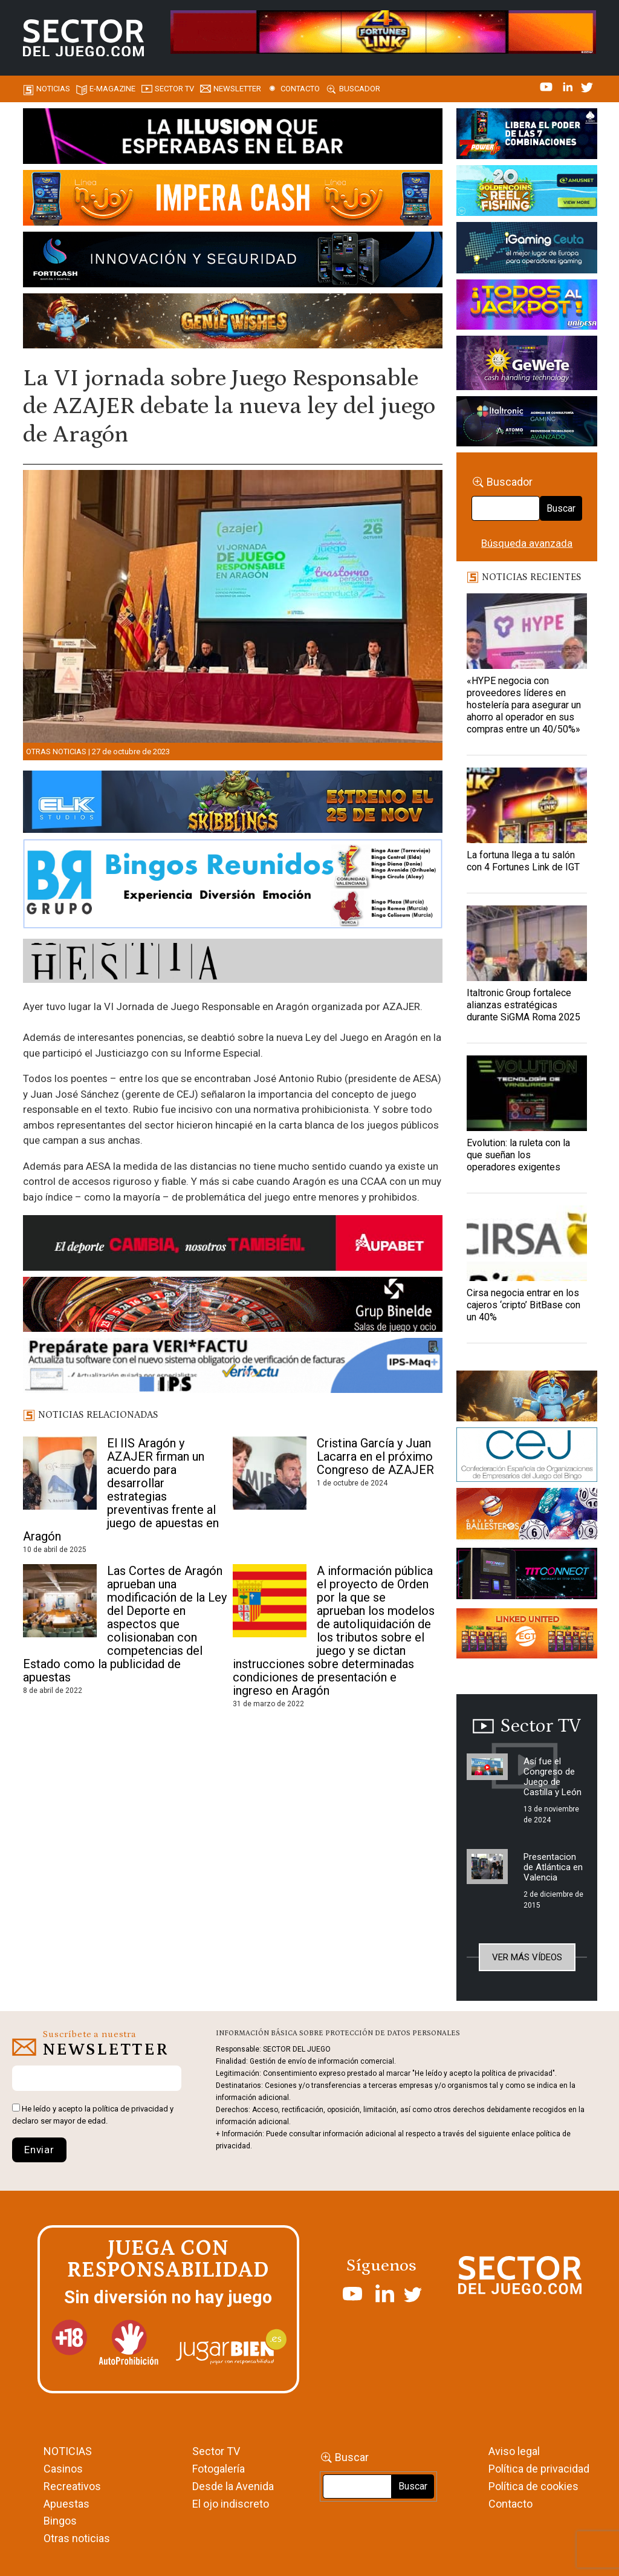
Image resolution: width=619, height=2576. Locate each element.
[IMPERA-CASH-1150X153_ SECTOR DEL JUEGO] (232, 200)
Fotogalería (218, 2468)
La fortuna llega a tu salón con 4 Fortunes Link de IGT (523, 861)
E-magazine (112, 88)
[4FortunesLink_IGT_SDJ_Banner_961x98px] (383, 31)
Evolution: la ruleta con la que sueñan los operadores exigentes (518, 1155)
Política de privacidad (538, 2468)
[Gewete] (526, 365)
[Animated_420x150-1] (526, 1635)
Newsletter (237, 88)
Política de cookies (533, 2486)
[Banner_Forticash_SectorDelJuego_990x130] (232, 261)
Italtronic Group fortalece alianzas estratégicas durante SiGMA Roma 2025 (523, 1005)
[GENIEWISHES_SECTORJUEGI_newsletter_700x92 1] (232, 323)
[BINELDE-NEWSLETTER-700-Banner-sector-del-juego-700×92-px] (232, 1306)
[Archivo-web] (526, 423)
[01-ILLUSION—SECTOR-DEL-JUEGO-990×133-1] (232, 138)
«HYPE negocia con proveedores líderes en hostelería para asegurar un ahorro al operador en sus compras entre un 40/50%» (524, 705)
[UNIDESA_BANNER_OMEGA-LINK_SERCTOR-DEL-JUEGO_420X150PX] (526, 307)
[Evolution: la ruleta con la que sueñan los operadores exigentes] (527, 1093)
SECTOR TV (174, 88)
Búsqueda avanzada (526, 543)
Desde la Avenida (233, 2486)
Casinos (63, 2468)
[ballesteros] (526, 1517)
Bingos (60, 2520)
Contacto (300, 88)
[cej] (526, 1456)
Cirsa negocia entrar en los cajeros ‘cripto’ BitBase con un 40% (523, 1305)
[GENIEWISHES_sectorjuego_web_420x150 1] (526, 1398)
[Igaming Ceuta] (526, 250)
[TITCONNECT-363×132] (526, 1576)
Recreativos (72, 2486)
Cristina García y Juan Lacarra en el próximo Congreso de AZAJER (375, 1456)
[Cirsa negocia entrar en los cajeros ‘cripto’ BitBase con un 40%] (527, 1243)
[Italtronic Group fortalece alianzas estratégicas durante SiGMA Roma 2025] (527, 943)
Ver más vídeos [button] (527, 1957)
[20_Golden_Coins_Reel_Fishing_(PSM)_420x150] (526, 192)
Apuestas (66, 2503)
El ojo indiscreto (230, 2503)
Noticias (53, 88)
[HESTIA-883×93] (232, 963)
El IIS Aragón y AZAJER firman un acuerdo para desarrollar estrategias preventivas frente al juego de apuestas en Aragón (120, 1489)
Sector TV (216, 2451)
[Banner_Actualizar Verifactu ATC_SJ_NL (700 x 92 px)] (232, 1367)
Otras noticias (56, 751)
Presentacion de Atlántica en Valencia (553, 1867)
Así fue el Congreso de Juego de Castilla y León (552, 1777)
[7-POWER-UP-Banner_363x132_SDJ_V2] (526, 135)
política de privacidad (130, 2108)
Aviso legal (514, 2451)
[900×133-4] (232, 804)
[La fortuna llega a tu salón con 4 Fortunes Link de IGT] (527, 805)
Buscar (560, 508)
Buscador (359, 88)
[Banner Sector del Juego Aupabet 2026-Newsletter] (232, 1245)
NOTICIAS (68, 2451)
